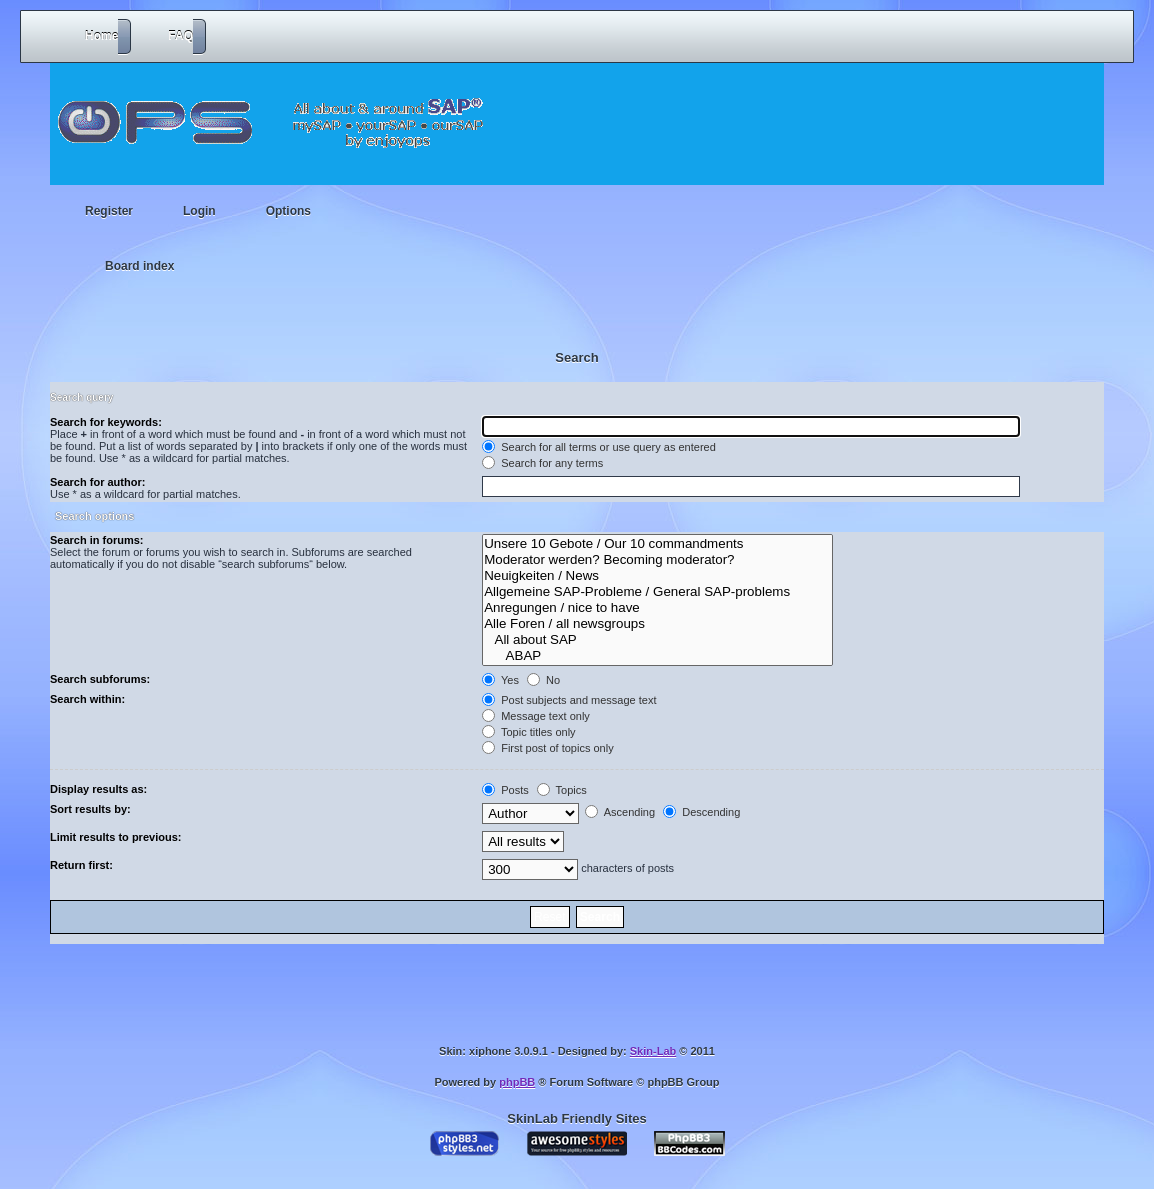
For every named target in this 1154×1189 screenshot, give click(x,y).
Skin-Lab (653, 1051)
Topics (562, 790)
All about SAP (657, 640)
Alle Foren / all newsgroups (657, 624)
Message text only (536, 716)
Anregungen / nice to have (657, 608)
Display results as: (98, 789)
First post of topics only (548, 748)
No (543, 680)
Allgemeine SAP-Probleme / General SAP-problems (657, 592)
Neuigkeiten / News (657, 576)
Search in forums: (97, 540)
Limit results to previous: (115, 837)
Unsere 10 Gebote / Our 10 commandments (657, 544)
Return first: (81, 865)
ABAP (657, 656)
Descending (701, 812)
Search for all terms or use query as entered (599, 447)
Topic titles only (528, 732)
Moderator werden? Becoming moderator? (657, 560)
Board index (139, 266)
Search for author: (97, 482)
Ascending (620, 812)
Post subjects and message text (569, 700)
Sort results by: (90, 809)
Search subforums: (100, 679)
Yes (500, 680)
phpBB (517, 1082)
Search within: (87, 699)
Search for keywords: (106, 422)
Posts (505, 790)
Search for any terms (542, 463)
